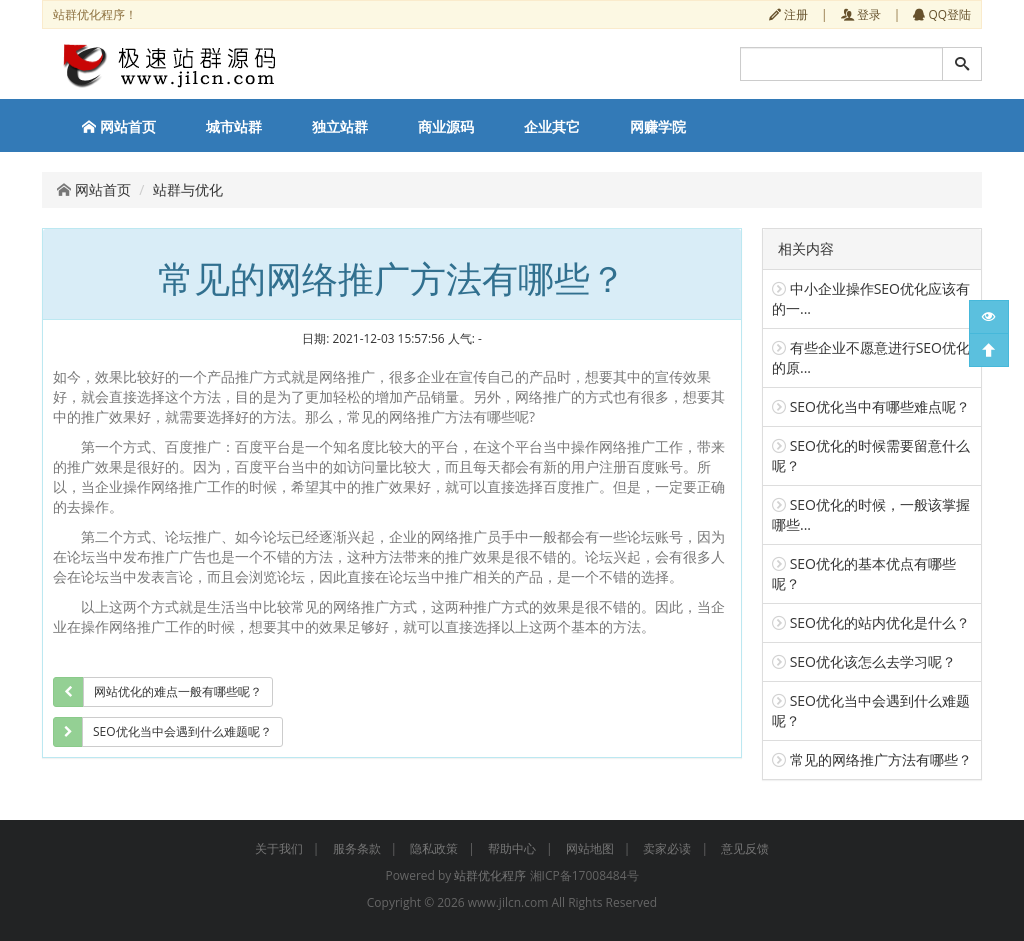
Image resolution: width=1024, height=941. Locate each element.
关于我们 (279, 848)
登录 (861, 14)
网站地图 (590, 848)
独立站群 (340, 126)
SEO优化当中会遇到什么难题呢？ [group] (182, 731)
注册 (788, 14)
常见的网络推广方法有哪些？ (881, 759)
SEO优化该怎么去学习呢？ (873, 661)
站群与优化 (188, 189)
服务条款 (357, 848)
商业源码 (446, 126)
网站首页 (119, 126)
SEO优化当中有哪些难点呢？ (880, 406)
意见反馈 (745, 848)
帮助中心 (512, 848)
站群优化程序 (490, 875)
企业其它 (552, 126)
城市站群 (234, 126)
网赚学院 (658, 126)
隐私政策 (434, 848)
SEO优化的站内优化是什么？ (880, 622)
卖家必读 (667, 848)
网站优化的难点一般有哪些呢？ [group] (178, 691)
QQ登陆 (942, 14)
